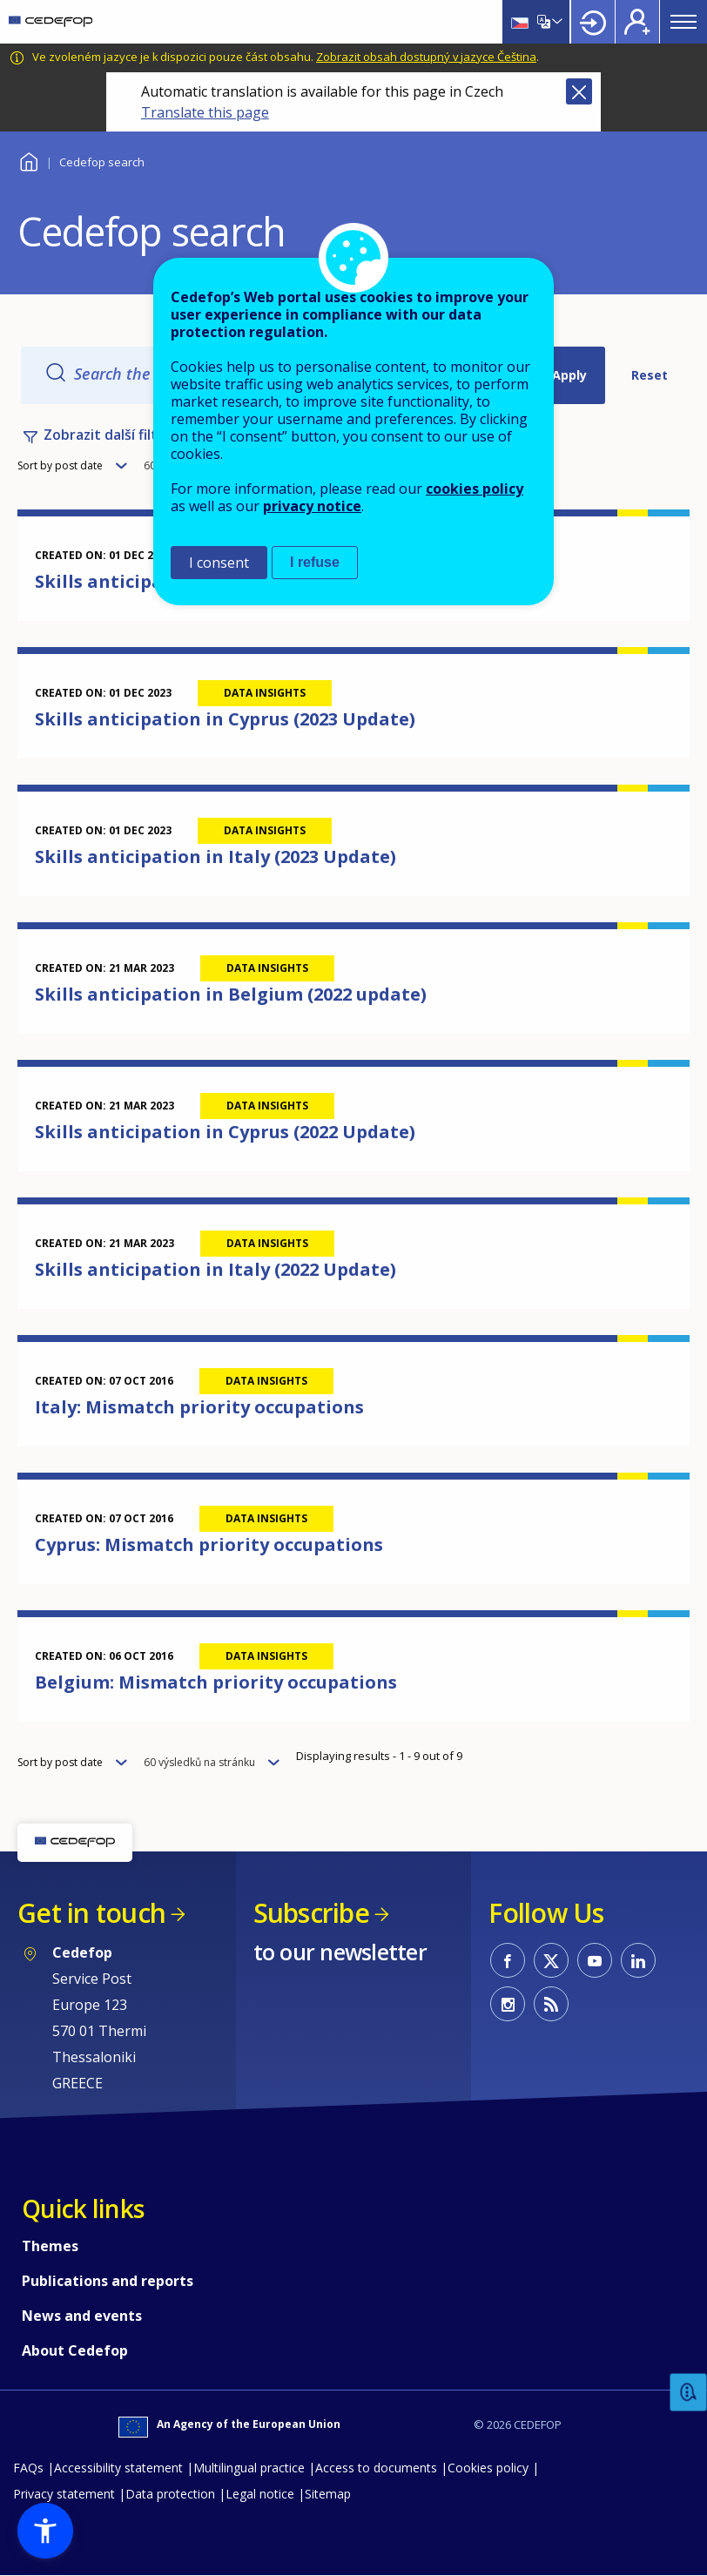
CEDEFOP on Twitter (551, 1960)
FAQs (28, 2467)
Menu (683, 22)
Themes (50, 2246)
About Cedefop (75, 2350)
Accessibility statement (118, 2467)
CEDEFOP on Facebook (507, 1960)
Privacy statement (64, 2493)
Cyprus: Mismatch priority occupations (209, 1544)
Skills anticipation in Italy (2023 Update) (215, 856)
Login (593, 22)
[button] (45, 2531)
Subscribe (311, 1913)
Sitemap (328, 2493)
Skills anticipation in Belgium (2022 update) (231, 994)
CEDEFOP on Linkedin (638, 1960)
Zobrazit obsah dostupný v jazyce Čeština (426, 56)
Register (637, 22)
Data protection (170, 2493)
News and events (82, 2315)
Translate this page (205, 112)
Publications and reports (107, 2280)
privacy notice (312, 506)
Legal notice (260, 2493)
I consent (219, 562)
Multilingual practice (249, 2467)
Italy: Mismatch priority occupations (199, 1407)
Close (579, 91)
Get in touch (91, 1913)
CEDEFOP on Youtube (594, 1960)
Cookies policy (488, 2467)
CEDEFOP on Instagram (507, 2003)
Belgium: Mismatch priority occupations (216, 1682)
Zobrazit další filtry (108, 434)
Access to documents (376, 2467)
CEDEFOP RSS (551, 2003)
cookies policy (474, 488)
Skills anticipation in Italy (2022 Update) (215, 1269)
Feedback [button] (688, 2392)
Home (28, 160)
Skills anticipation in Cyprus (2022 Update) (225, 1131)
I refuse (315, 562)
